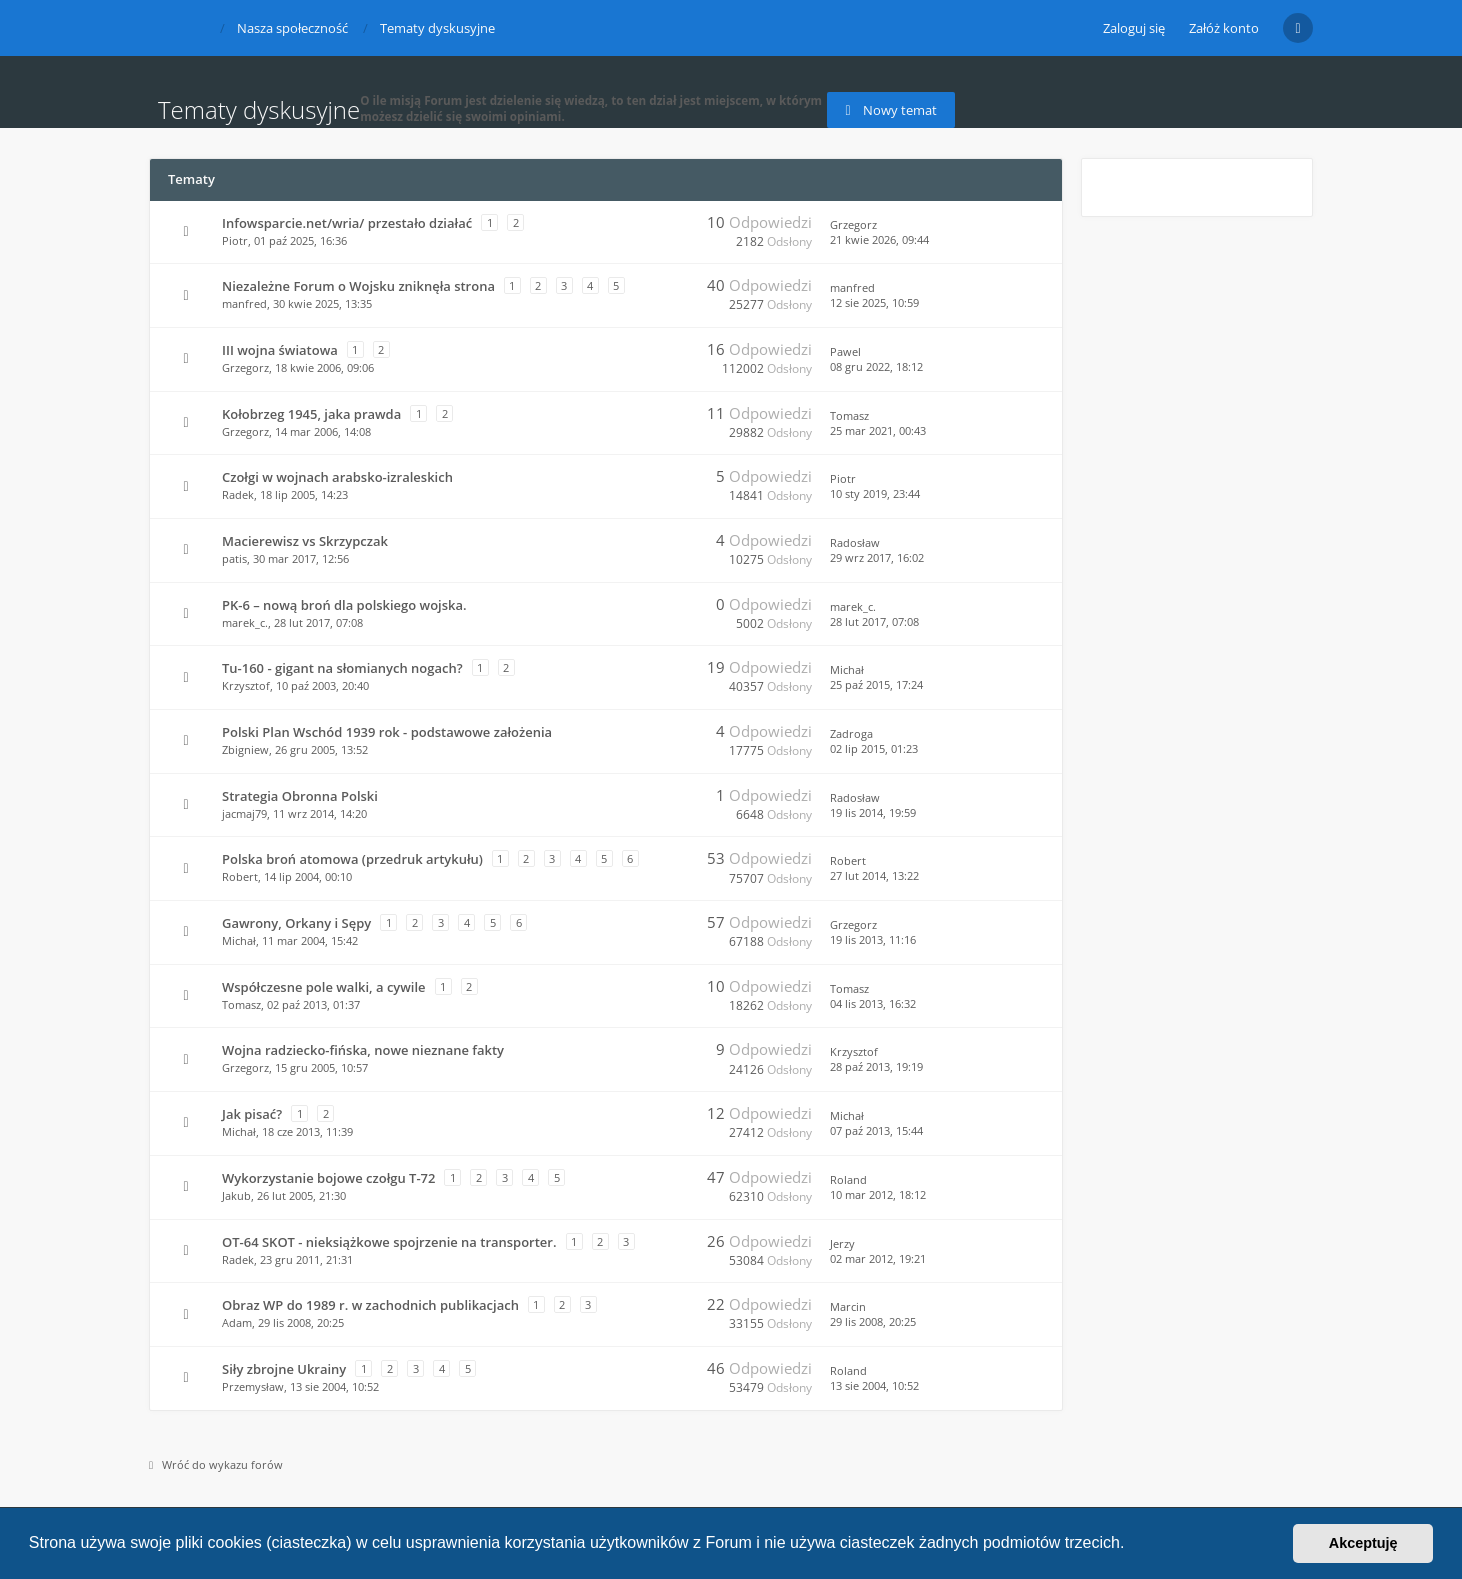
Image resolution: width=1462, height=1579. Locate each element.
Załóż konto (1224, 28)
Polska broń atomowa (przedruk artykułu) (352, 859)
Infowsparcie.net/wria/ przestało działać (347, 223)
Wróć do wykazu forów (216, 1464)
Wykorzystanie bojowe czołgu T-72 (328, 1178)
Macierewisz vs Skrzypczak (305, 541)
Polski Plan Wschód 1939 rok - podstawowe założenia (387, 732)
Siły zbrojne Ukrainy (284, 1369)
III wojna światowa (280, 350)
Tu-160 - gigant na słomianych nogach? (342, 668)
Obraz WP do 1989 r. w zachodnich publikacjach (370, 1305)
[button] (1132, 1545)
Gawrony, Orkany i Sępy (296, 923)
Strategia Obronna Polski (300, 796)
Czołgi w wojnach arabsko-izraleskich (337, 477)
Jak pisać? (252, 1114)
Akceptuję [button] (1363, 1543)
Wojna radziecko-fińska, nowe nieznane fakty (363, 1050)
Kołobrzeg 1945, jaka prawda (311, 414)
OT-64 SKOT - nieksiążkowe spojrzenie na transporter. (389, 1242)
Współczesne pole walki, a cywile (324, 987)
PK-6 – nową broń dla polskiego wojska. (344, 605)
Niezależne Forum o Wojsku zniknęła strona (358, 286)
